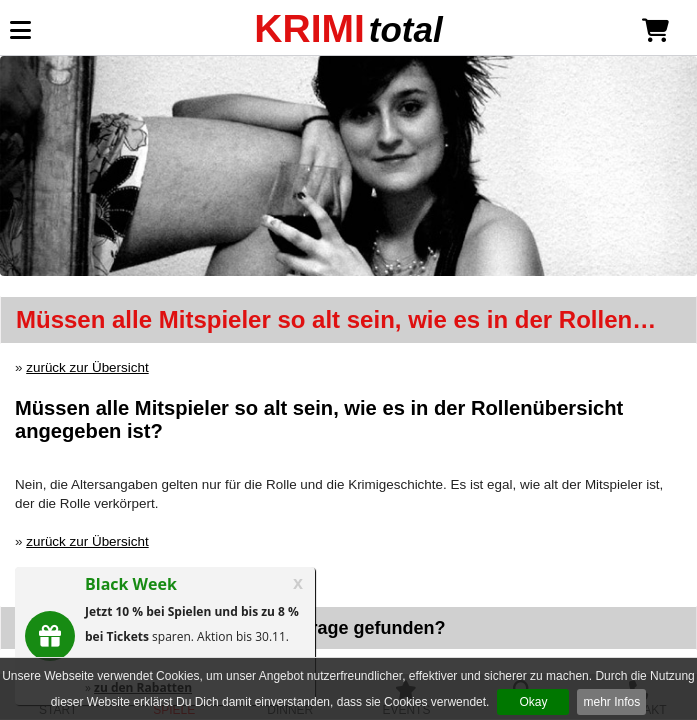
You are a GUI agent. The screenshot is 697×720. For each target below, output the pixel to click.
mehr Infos (611, 702)
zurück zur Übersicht (87, 367)
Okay (533, 702)
